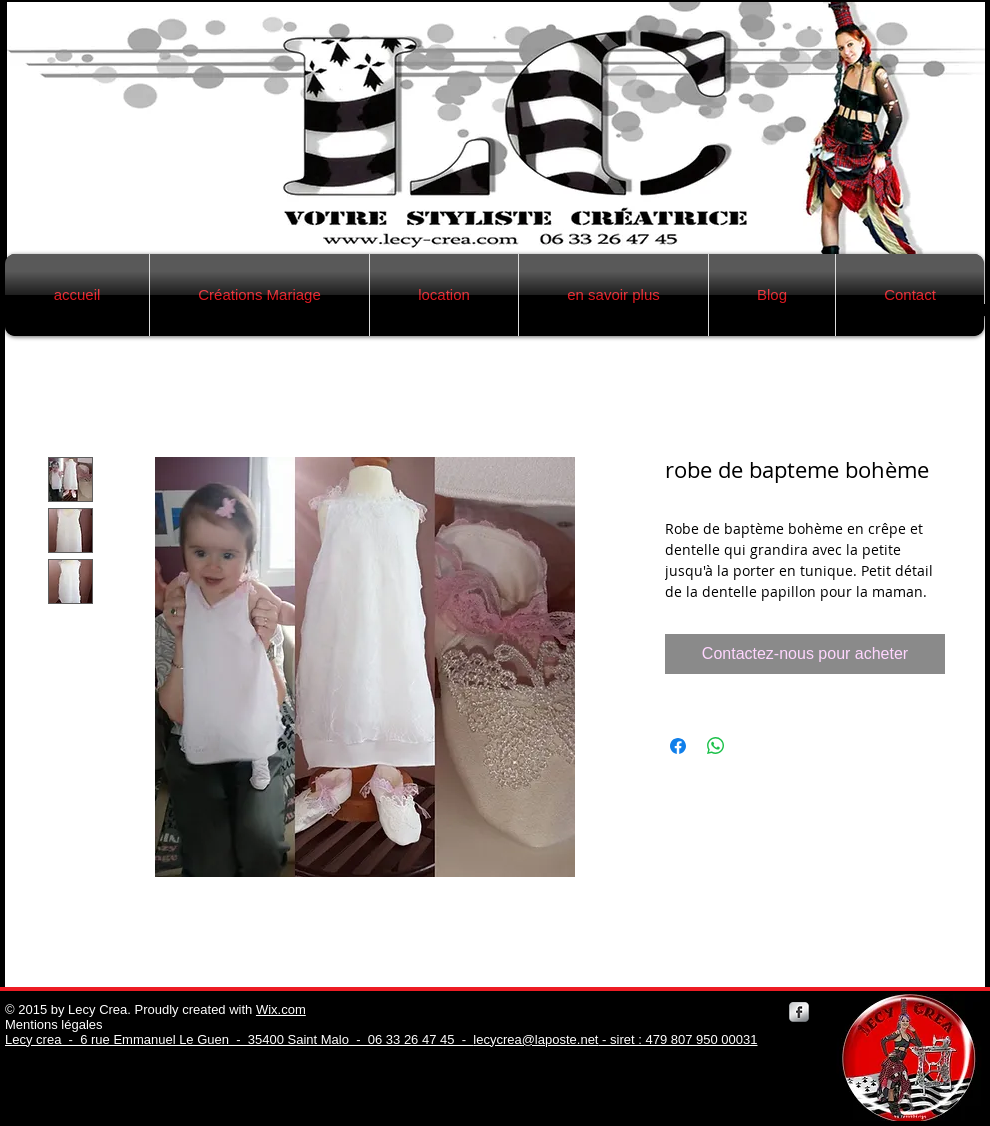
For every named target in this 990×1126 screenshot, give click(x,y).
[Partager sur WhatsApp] (716, 746)
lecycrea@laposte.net (535, 1039)
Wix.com (281, 1009)
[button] (259, 295)
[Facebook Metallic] (799, 1012)
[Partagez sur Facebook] (678, 746)
